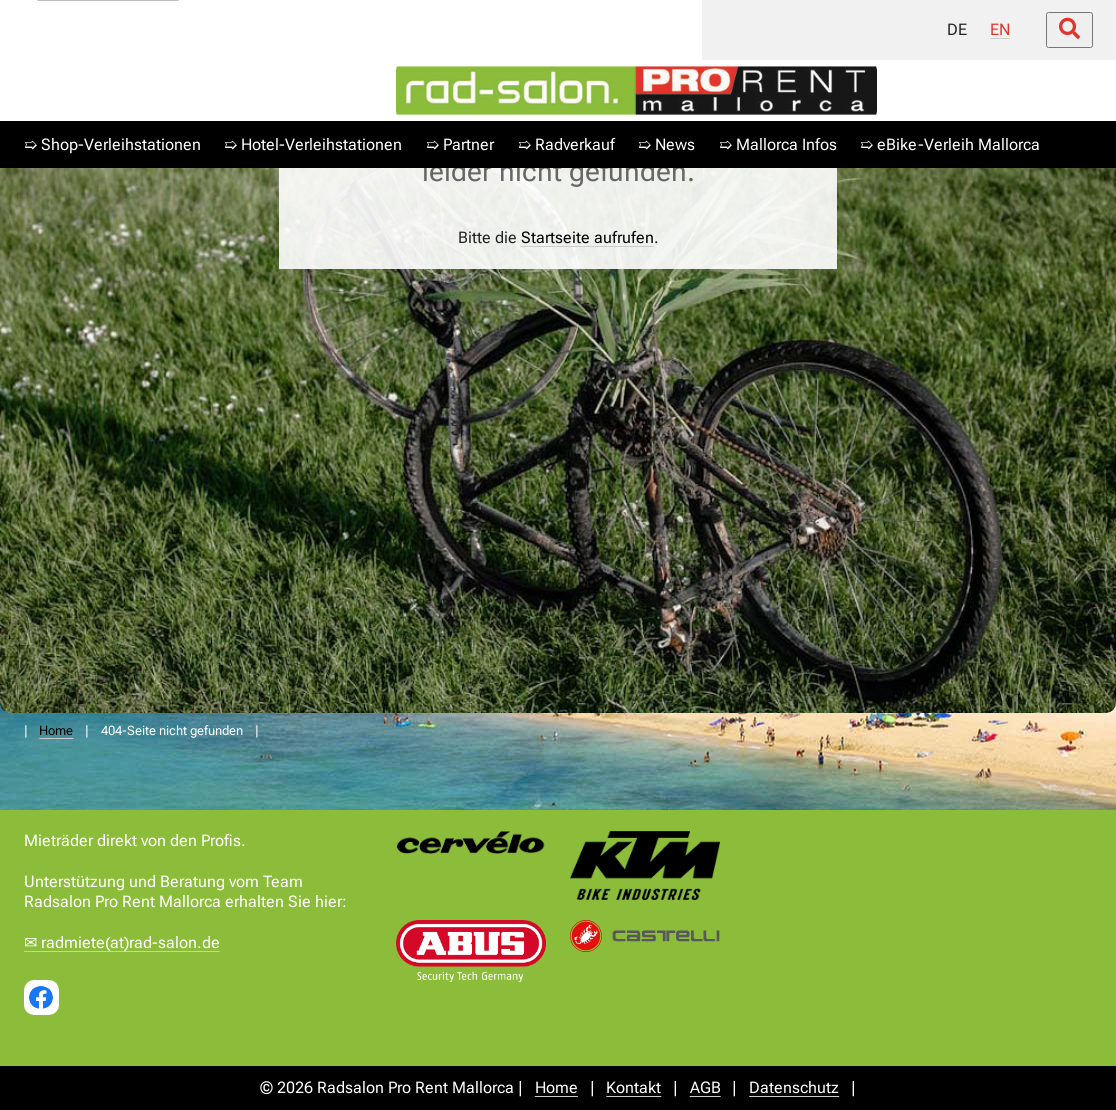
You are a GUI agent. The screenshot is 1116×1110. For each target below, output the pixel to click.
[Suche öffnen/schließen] (1068, 31)
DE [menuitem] (956, 29)
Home (56, 730)
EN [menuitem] (1000, 29)
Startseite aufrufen (587, 237)
